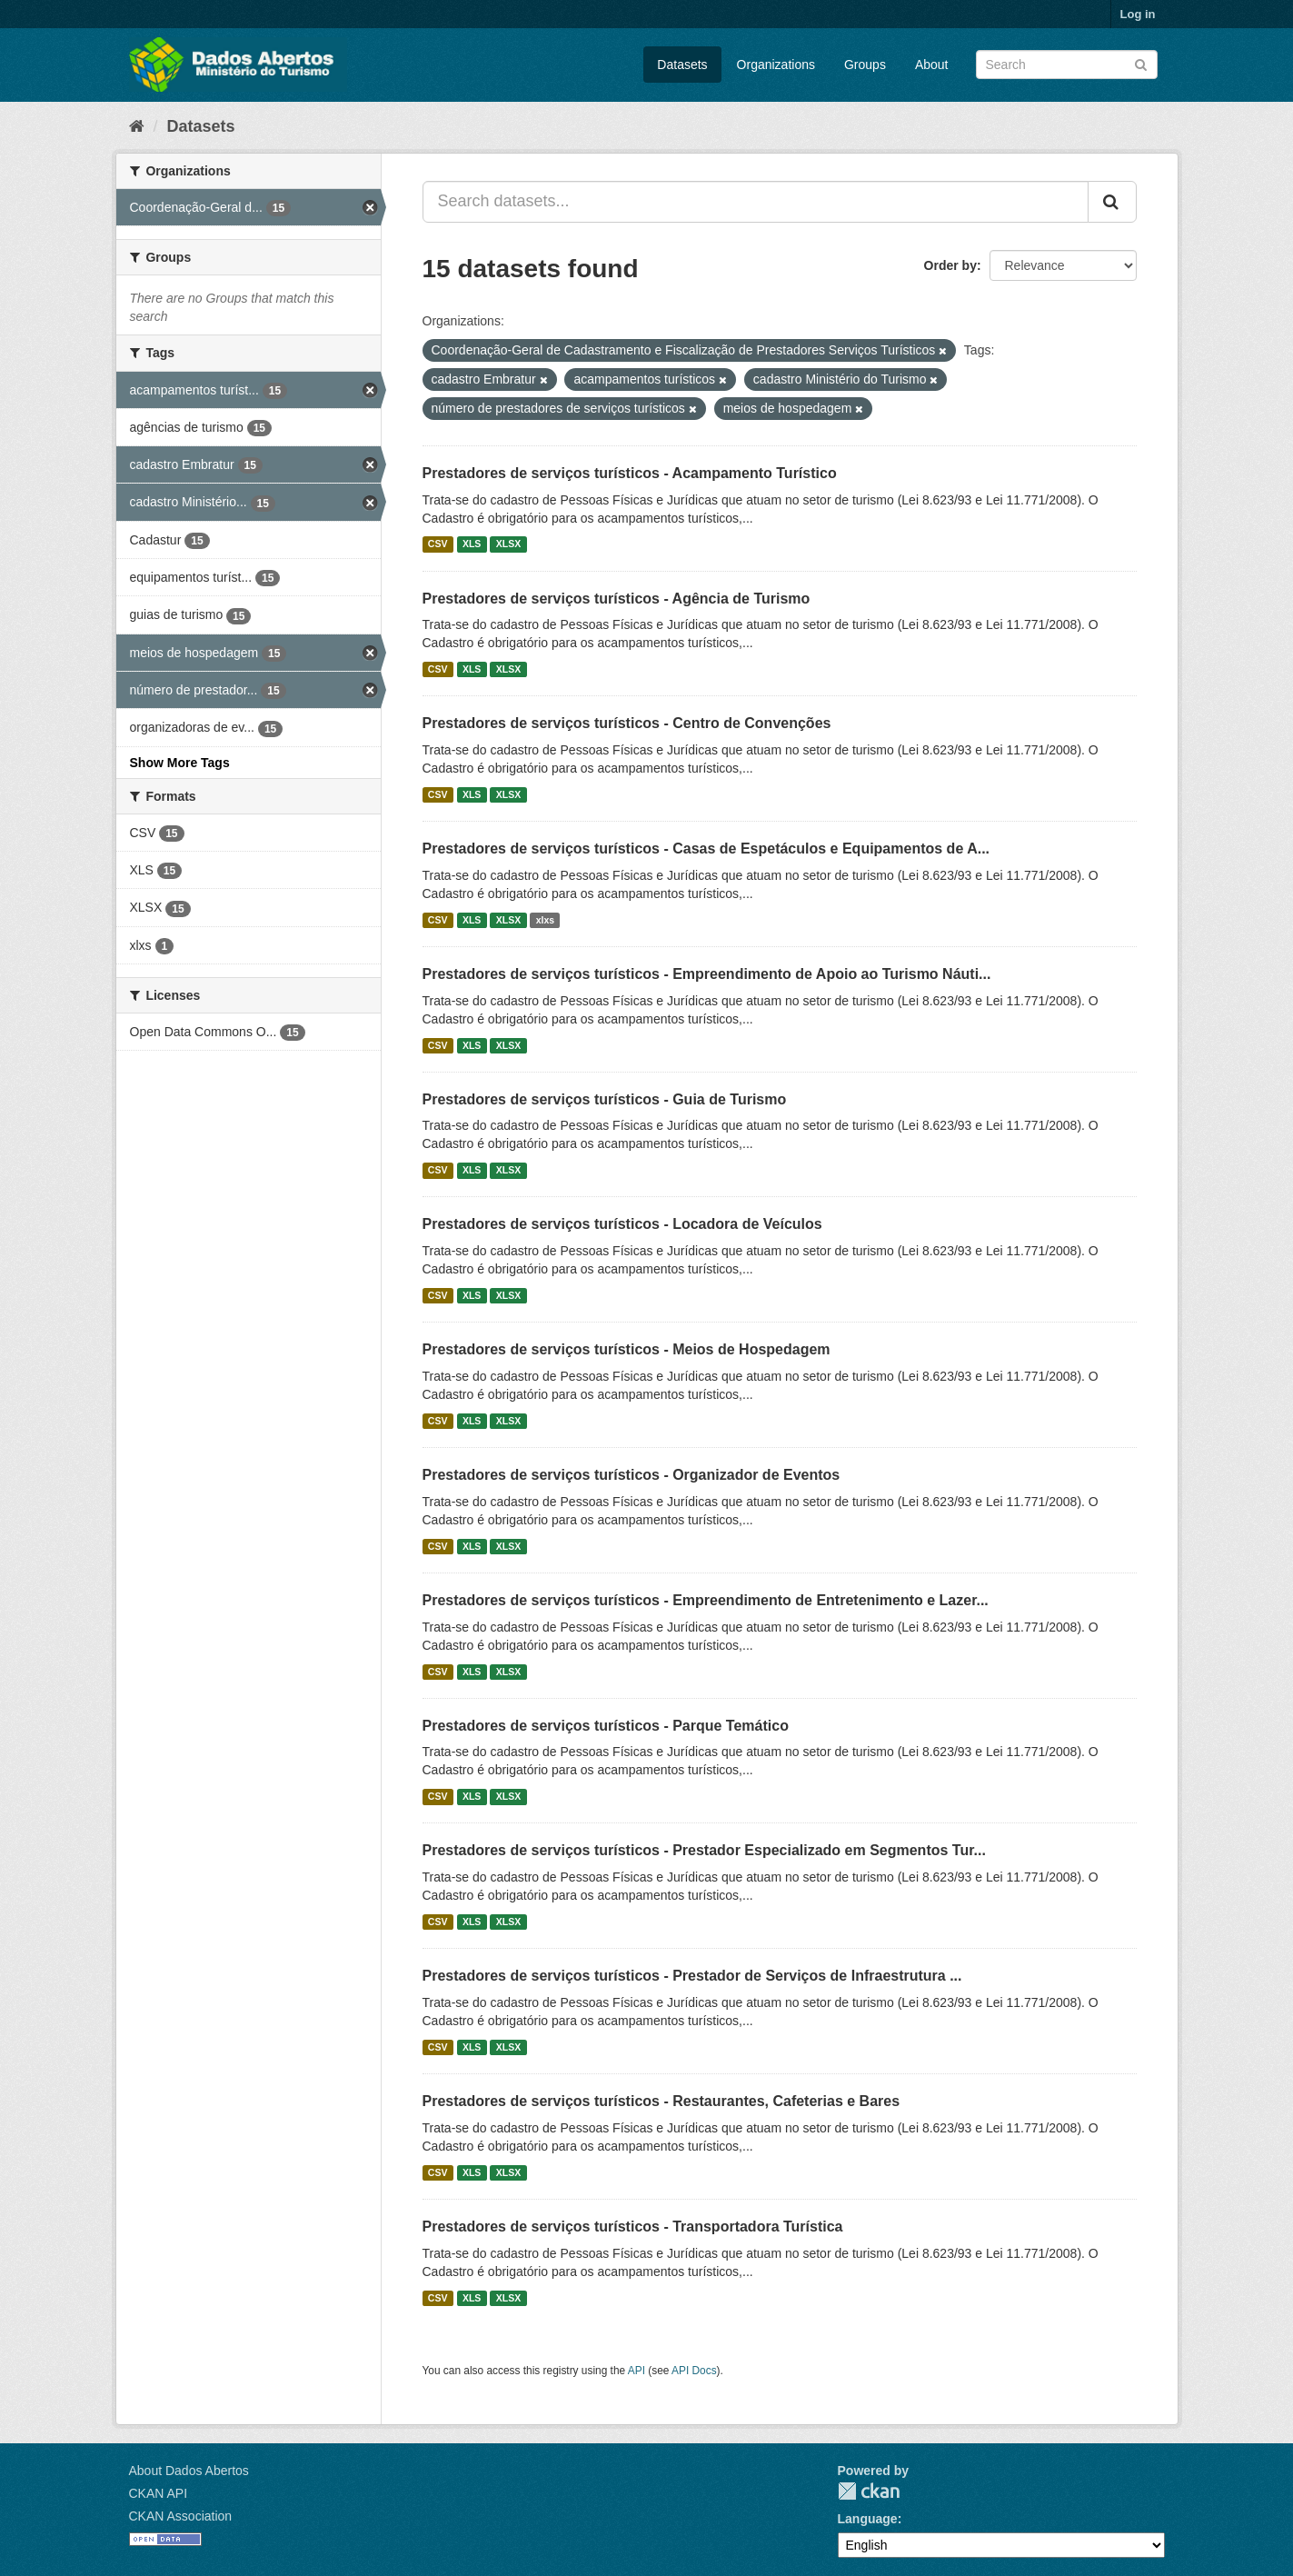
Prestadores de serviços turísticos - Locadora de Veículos (622, 1224)
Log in (1138, 14)
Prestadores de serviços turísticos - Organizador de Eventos (631, 1475)
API (636, 2370)
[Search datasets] (1067, 64)
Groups (865, 64)
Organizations (776, 64)
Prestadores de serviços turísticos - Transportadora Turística (633, 2226)
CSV (438, 544)
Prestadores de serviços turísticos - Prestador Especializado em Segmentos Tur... (704, 1850)
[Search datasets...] (756, 202)
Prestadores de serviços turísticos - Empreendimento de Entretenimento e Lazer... (706, 1600)
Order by (950, 265)
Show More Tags (180, 762)
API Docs (694, 2370)
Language (868, 2518)
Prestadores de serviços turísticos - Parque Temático (606, 1725)
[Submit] (1141, 63)
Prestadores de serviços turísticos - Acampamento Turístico (630, 473)
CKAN (869, 2491)
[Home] (136, 126)
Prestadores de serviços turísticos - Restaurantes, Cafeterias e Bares (661, 2101)
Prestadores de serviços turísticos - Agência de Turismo (617, 598)
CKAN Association (181, 2516)
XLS (471, 544)
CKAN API (158, 2493)
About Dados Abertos (189, 2470)
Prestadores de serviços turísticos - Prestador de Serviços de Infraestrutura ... (692, 1975)
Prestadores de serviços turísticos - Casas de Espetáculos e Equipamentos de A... (706, 848)
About (932, 64)
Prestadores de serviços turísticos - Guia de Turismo (605, 1099)
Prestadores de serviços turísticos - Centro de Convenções (627, 723)
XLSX (508, 544)
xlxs (545, 919)
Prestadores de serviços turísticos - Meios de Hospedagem (627, 1349)
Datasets (682, 64)
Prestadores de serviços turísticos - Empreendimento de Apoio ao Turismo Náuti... (707, 974)
